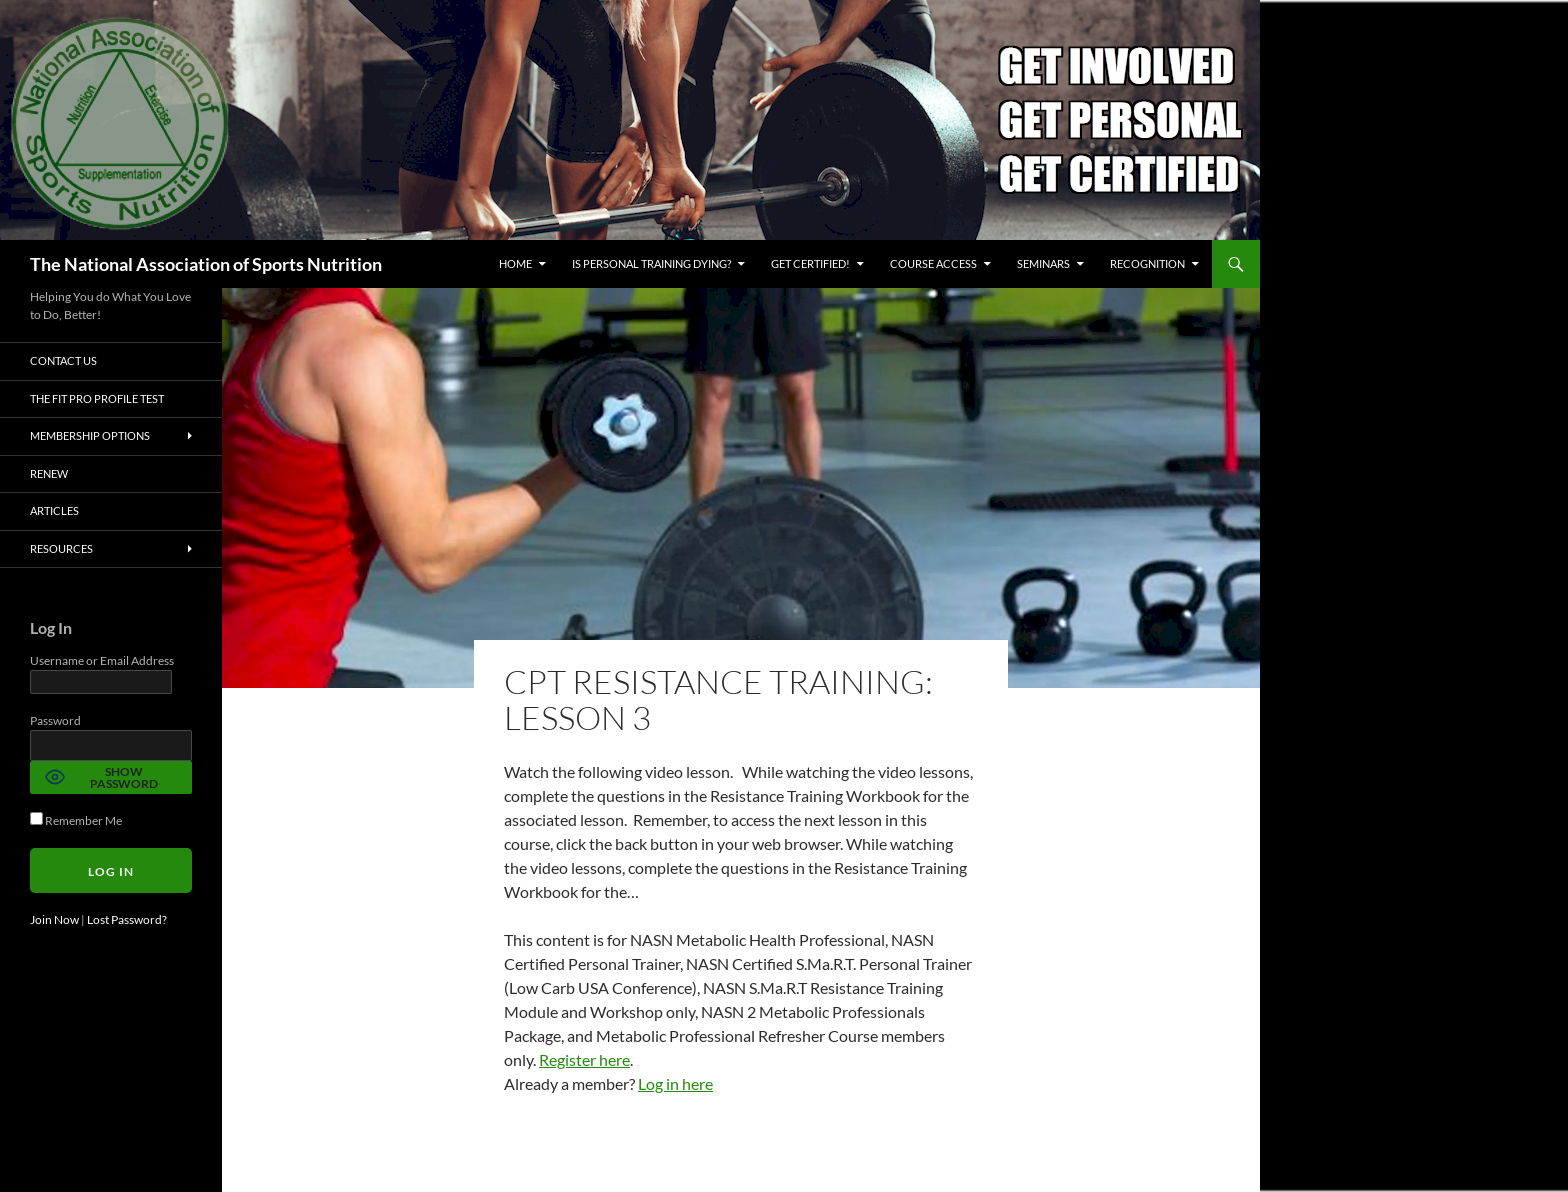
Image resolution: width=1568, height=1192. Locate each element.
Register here (584, 1059)
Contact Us (63, 360)
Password (55, 720)
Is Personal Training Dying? (651, 263)
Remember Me (76, 820)
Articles (54, 510)
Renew (49, 473)
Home (515, 263)
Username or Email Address (102, 660)
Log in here (675, 1083)
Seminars (1043, 263)
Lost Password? (127, 919)
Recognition (1147, 263)
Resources (61, 548)
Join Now (54, 919)
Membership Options (90, 435)
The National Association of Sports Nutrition (206, 264)
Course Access (933, 263)
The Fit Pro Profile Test (97, 398)
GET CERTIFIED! (810, 263)
